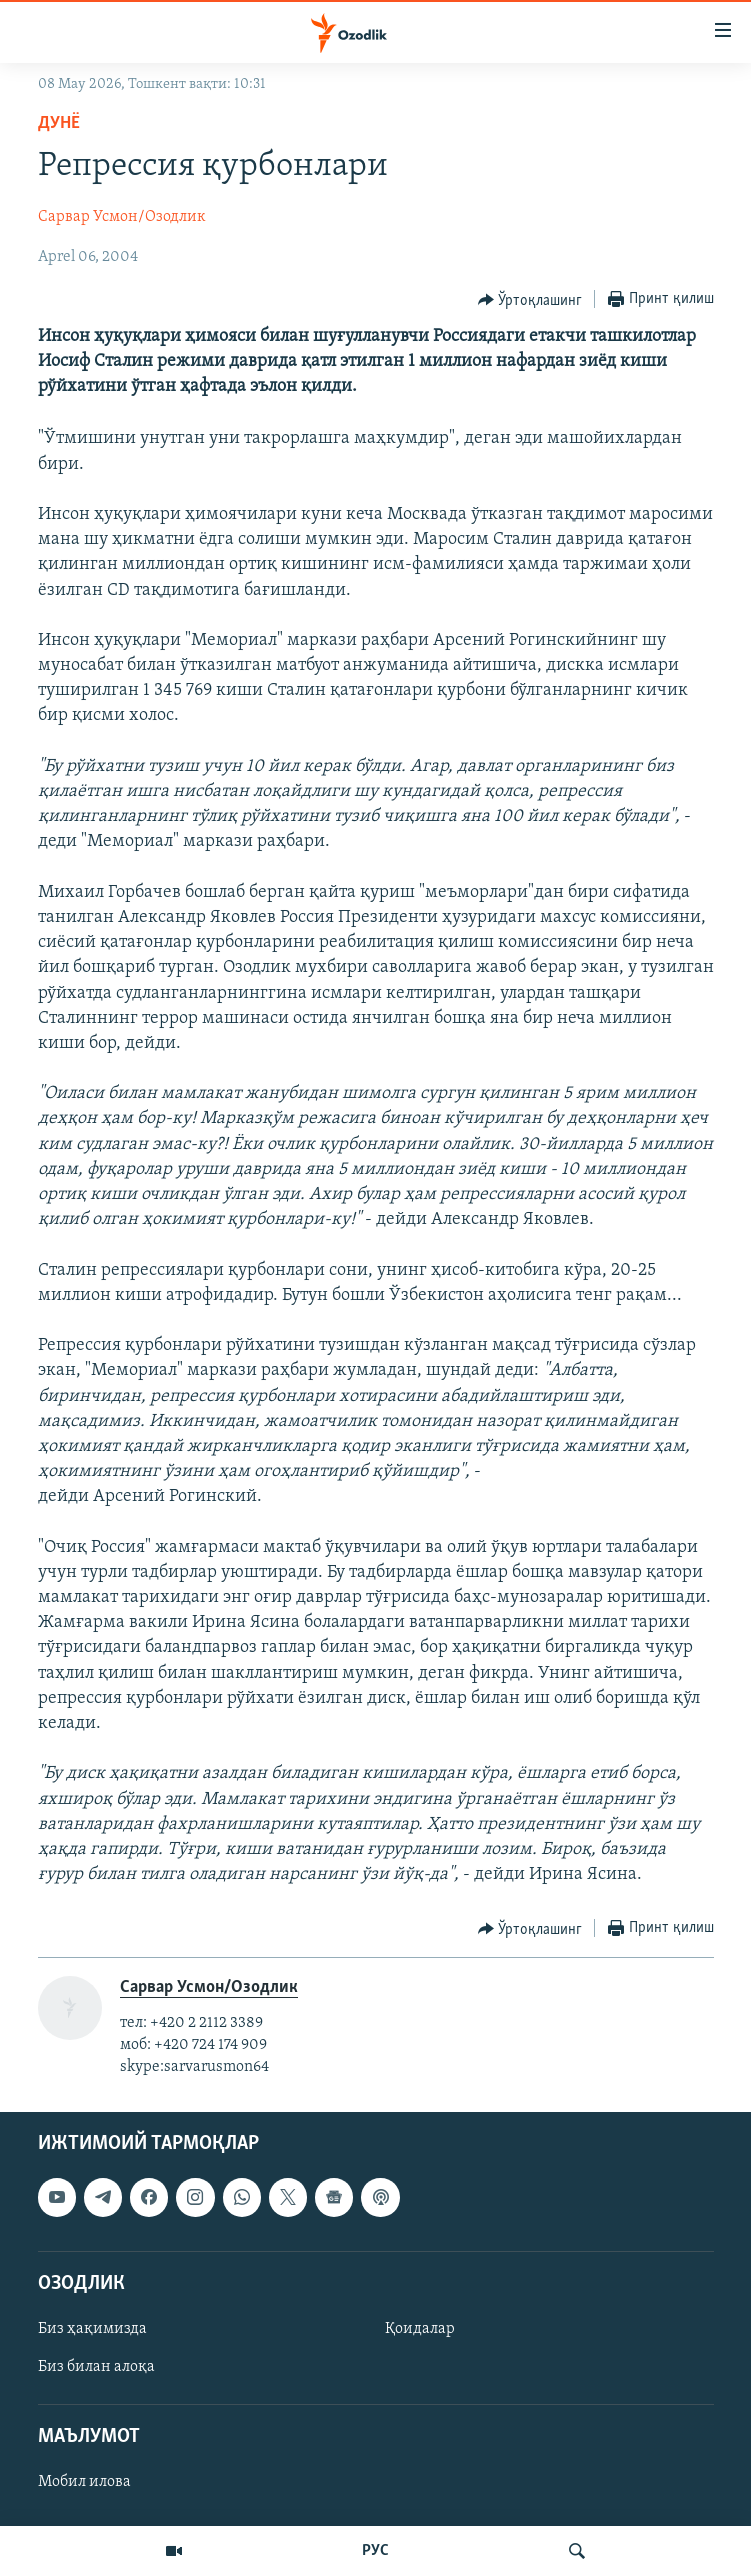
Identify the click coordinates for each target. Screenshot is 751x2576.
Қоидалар (420, 2329)
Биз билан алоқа (96, 2367)
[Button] (530, 300)
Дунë (59, 123)
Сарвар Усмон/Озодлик (122, 217)
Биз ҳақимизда (92, 2329)
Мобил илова (84, 2482)
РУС (375, 2551)
